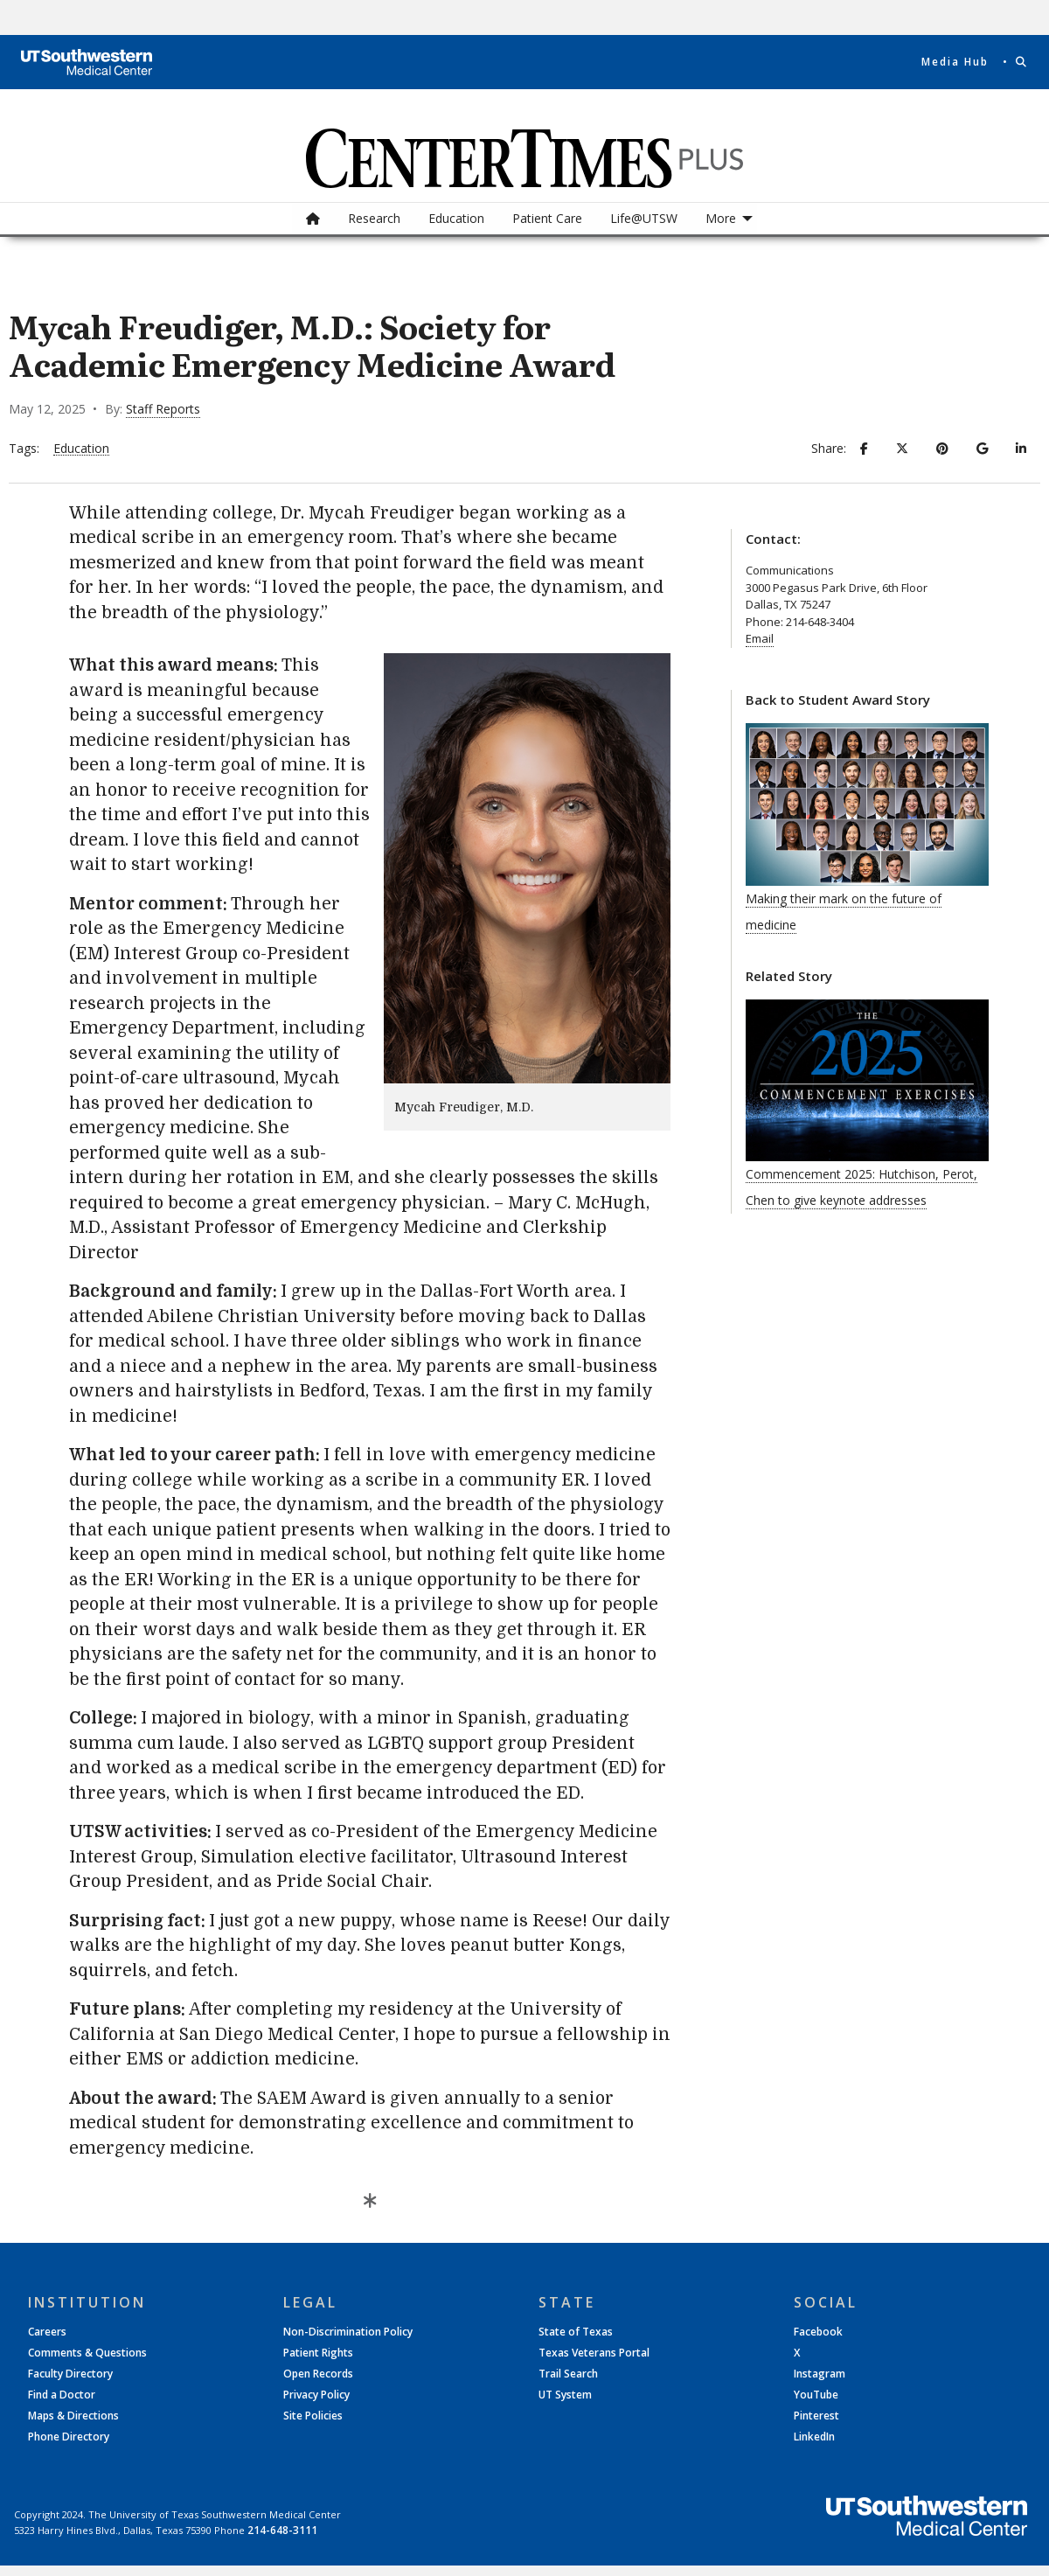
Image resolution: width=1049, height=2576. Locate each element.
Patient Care (547, 218)
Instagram (819, 2374)
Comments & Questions (87, 2353)
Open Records (318, 2374)
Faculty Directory (70, 2374)
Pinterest (816, 2416)
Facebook (818, 2332)
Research (374, 218)
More (720, 218)
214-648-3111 (282, 2530)
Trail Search (568, 2374)
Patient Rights (318, 2353)
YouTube (816, 2395)
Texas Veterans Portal (594, 2353)
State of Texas (575, 2332)
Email (760, 638)
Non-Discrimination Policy (348, 2332)
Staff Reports (163, 408)
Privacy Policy (316, 2395)
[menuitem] (313, 218)
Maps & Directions (73, 2416)
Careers (47, 2332)
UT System (565, 2395)
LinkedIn (814, 2437)
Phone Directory (68, 2437)
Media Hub (955, 62)
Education (456, 218)
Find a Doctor (61, 2395)
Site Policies (313, 2416)
